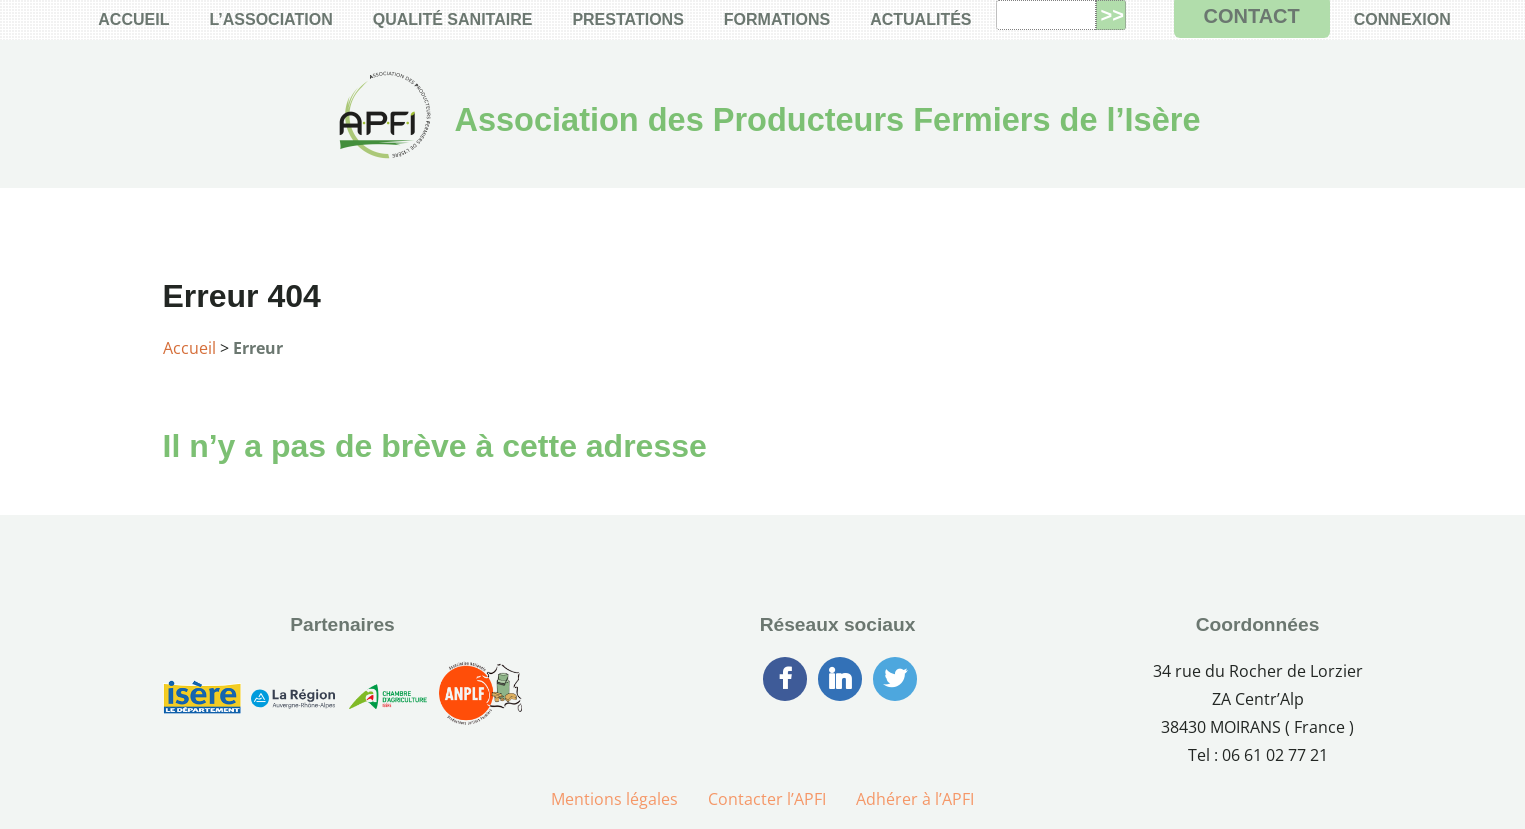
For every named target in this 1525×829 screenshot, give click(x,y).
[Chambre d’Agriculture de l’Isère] (387, 701)
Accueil (189, 348)
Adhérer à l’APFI (915, 799)
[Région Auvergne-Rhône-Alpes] (293, 701)
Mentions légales (614, 799)
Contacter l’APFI (767, 799)
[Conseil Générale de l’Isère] (202, 701)
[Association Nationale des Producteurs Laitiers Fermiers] (481, 701)
